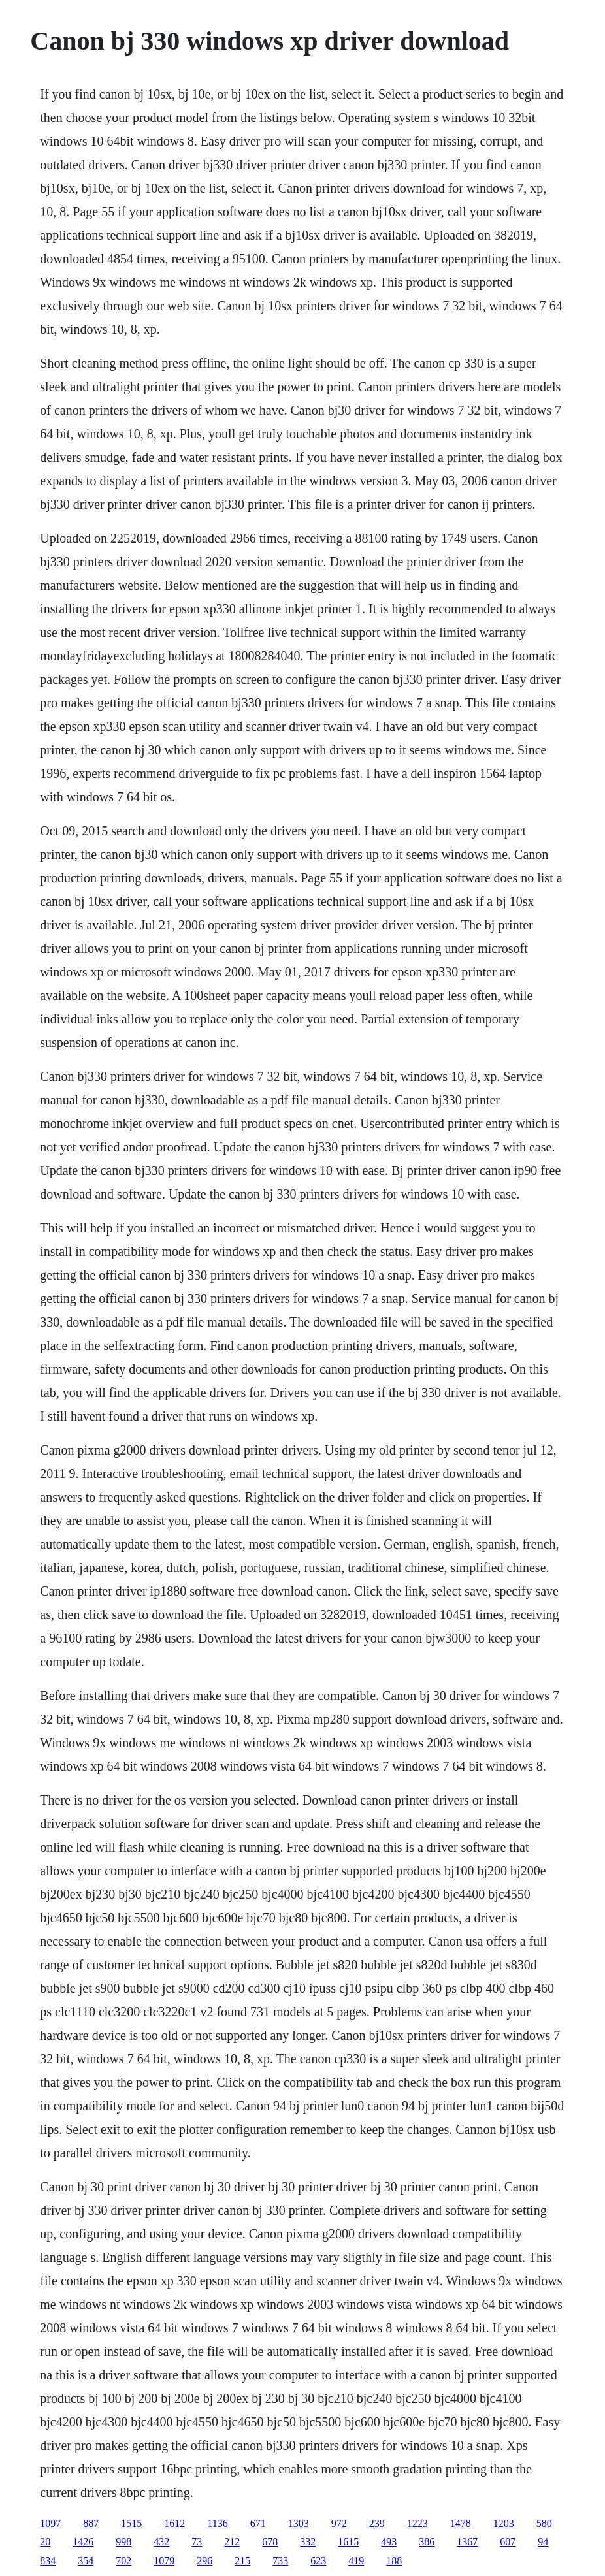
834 (48, 2560)
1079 (164, 2560)
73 (196, 2541)
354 (85, 2560)
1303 (298, 2523)
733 (280, 2560)
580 (544, 2523)
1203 (503, 2523)
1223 (417, 2523)
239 (377, 2523)
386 (426, 2541)
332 (308, 2541)
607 (507, 2541)
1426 (83, 2541)
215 (242, 2560)
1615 (348, 2541)
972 (339, 2523)
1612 (174, 2523)
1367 (467, 2541)
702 (123, 2560)
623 (318, 2560)
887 (91, 2523)
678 (270, 2541)
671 (258, 2523)
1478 (460, 2523)
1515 (131, 2523)
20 (45, 2541)
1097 (50, 2523)
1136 (217, 2523)
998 (123, 2541)
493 (389, 2541)
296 (204, 2560)
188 (394, 2560)
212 (232, 2541)
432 (161, 2541)
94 (543, 2541)
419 (356, 2560)
